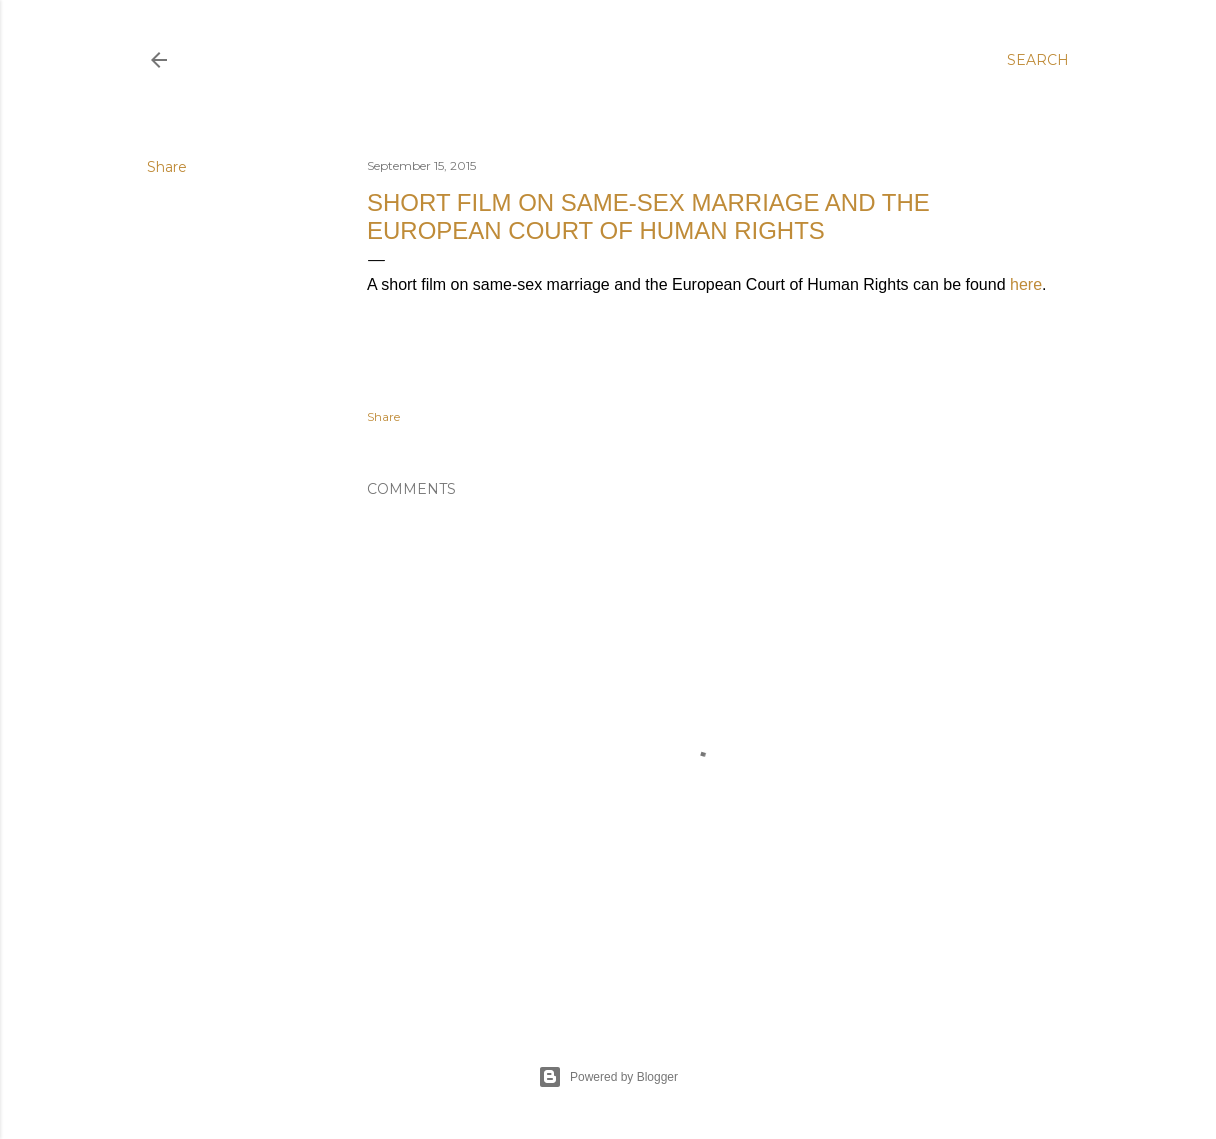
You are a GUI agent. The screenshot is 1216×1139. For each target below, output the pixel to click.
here (1026, 284)
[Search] (1038, 60)
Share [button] (167, 167)
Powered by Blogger (608, 1077)
